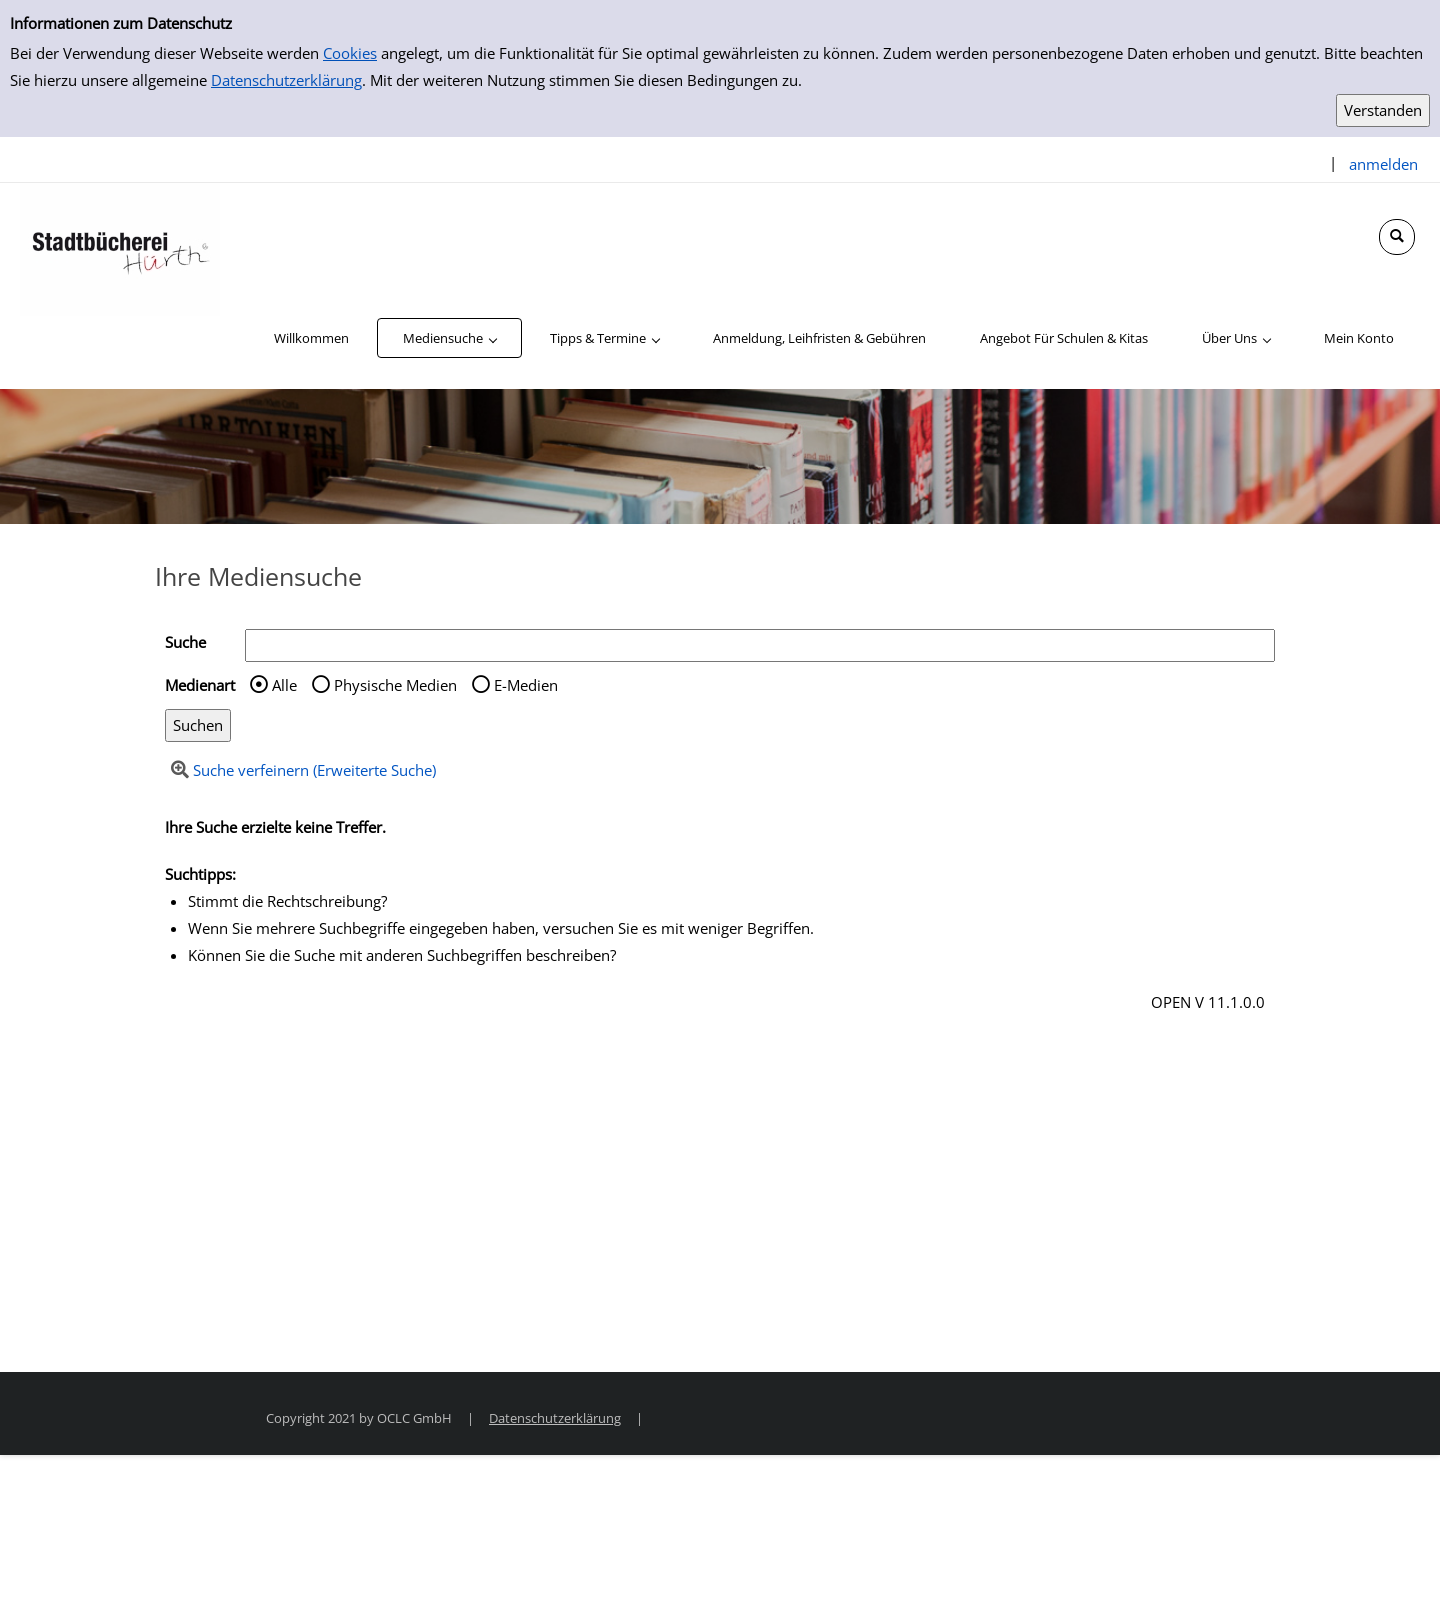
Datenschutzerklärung (286, 80)
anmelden (1383, 164)
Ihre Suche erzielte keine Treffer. (275, 827)
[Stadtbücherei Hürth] (120, 248)
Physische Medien (395, 685)
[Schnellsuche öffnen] (1397, 237)
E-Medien (526, 685)
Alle (284, 685)
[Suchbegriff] (760, 645)
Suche (185, 642)
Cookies (350, 53)
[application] (449, 338)
